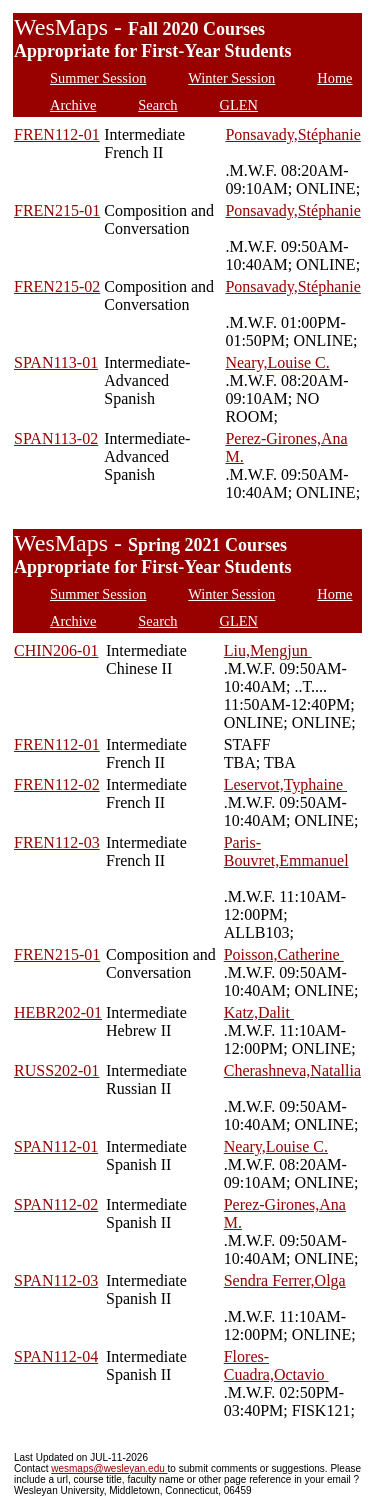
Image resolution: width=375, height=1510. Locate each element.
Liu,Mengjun (268, 650)
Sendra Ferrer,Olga (285, 1280)
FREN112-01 (57, 134)
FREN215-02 (57, 286)
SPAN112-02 (56, 1204)
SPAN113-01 (56, 362)
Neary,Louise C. (277, 362)
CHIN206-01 (56, 650)
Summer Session (98, 78)
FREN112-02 (57, 784)
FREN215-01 (57, 210)
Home (334, 78)
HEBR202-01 (58, 1012)
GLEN (239, 105)
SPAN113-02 (56, 438)
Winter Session (231, 78)
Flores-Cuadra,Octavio (276, 1365)
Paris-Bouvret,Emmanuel (286, 851)
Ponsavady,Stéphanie (292, 134)
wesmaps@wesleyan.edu (109, 1468)
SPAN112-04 (56, 1356)
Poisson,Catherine (284, 954)
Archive (73, 105)
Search (157, 105)
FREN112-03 (57, 842)
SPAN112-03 (56, 1280)
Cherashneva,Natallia (292, 1070)
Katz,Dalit (259, 1012)
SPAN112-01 (56, 1146)
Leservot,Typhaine (285, 784)
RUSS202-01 (56, 1070)
